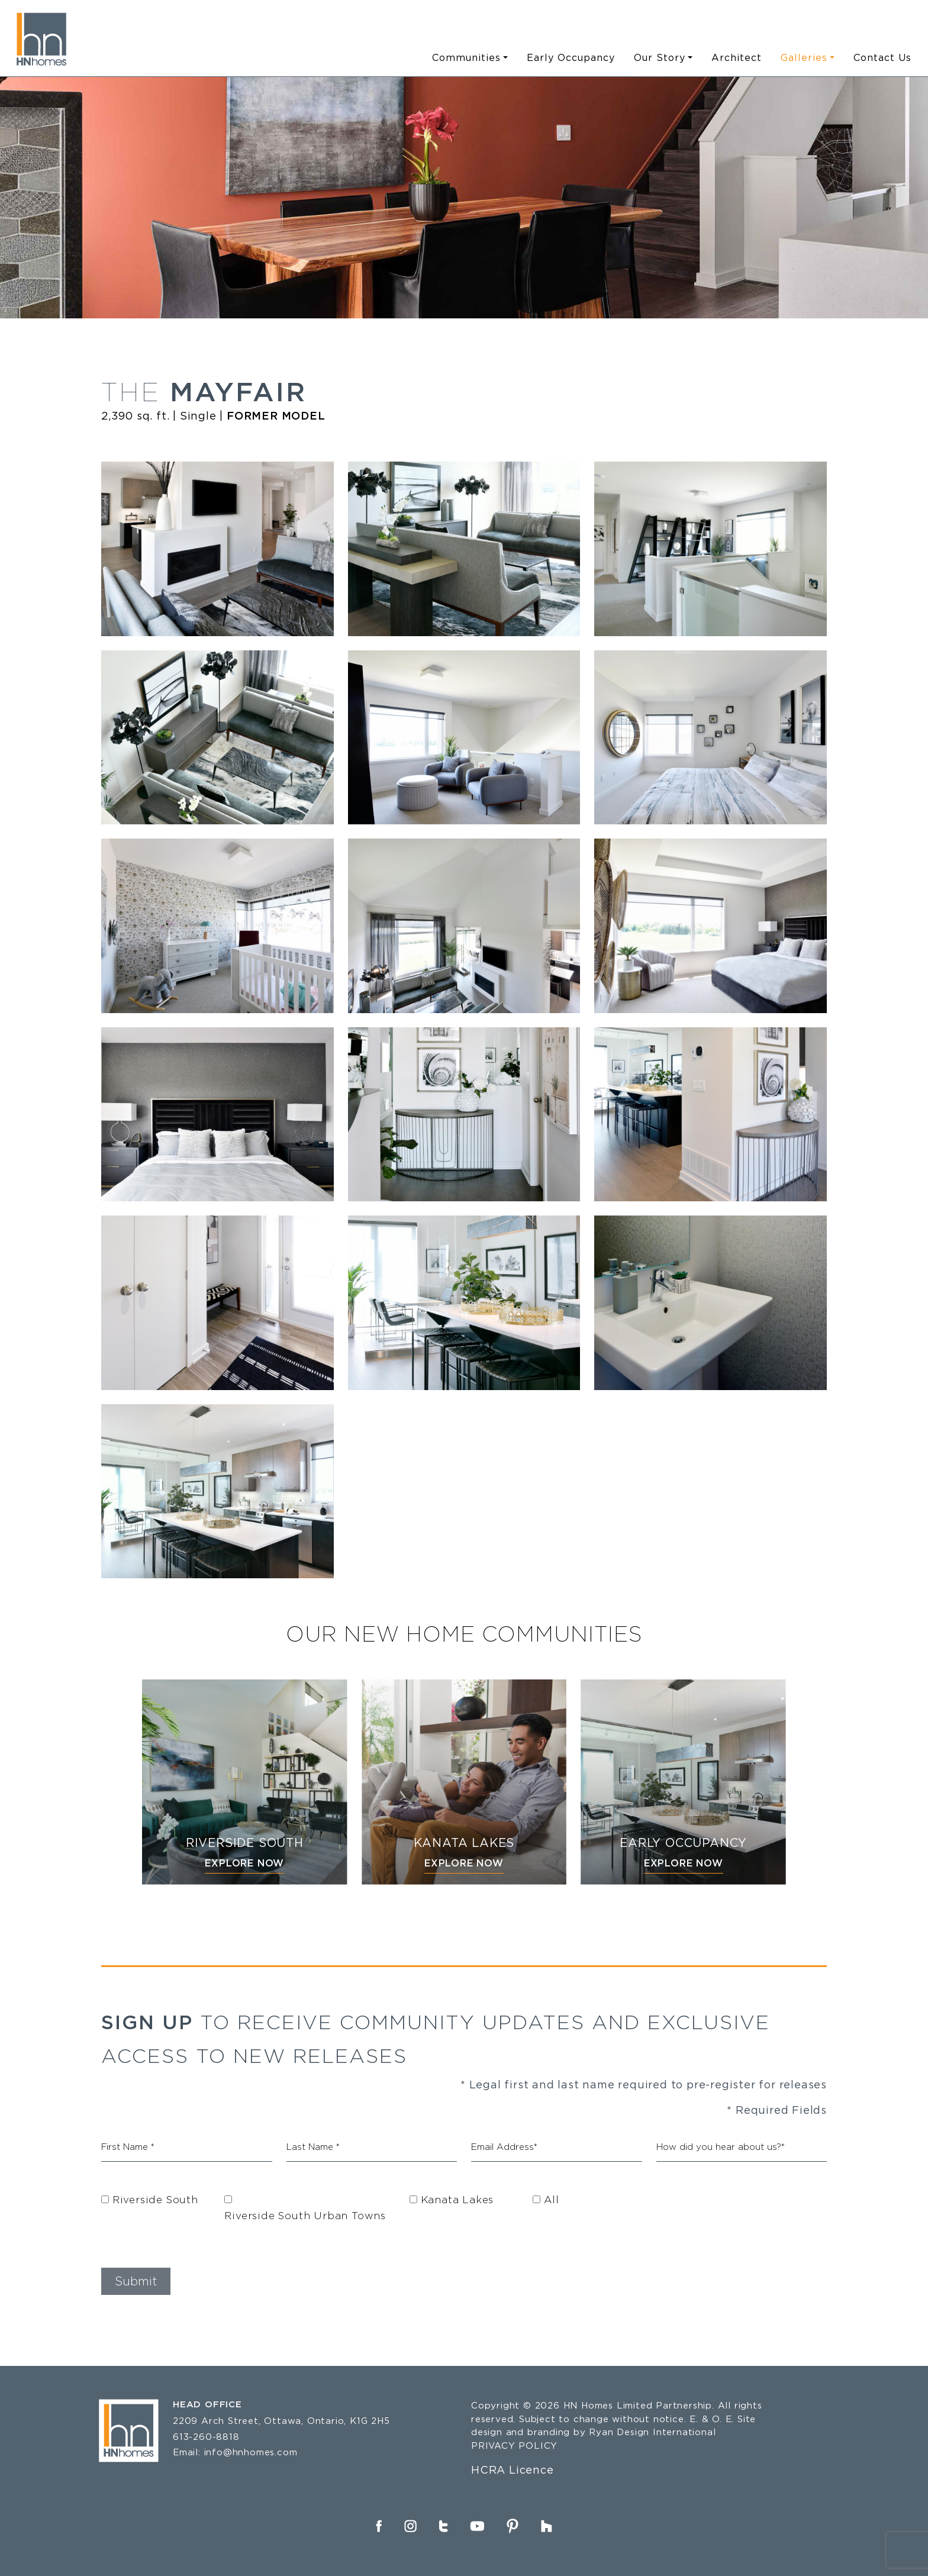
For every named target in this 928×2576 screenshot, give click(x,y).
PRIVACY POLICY (514, 2445)
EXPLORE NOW (244, 1863)
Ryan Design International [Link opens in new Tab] (652, 2432)
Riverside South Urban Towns (305, 2215)
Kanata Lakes (457, 2199)
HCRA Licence (512, 2469)
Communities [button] (466, 57)
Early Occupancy (571, 57)
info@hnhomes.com (251, 2452)
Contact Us (882, 57)
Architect (736, 57)
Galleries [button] (804, 57)
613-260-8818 (206, 2436)
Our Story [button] (659, 57)
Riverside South (155, 2199)
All (551, 2199)
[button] (135, 2281)
